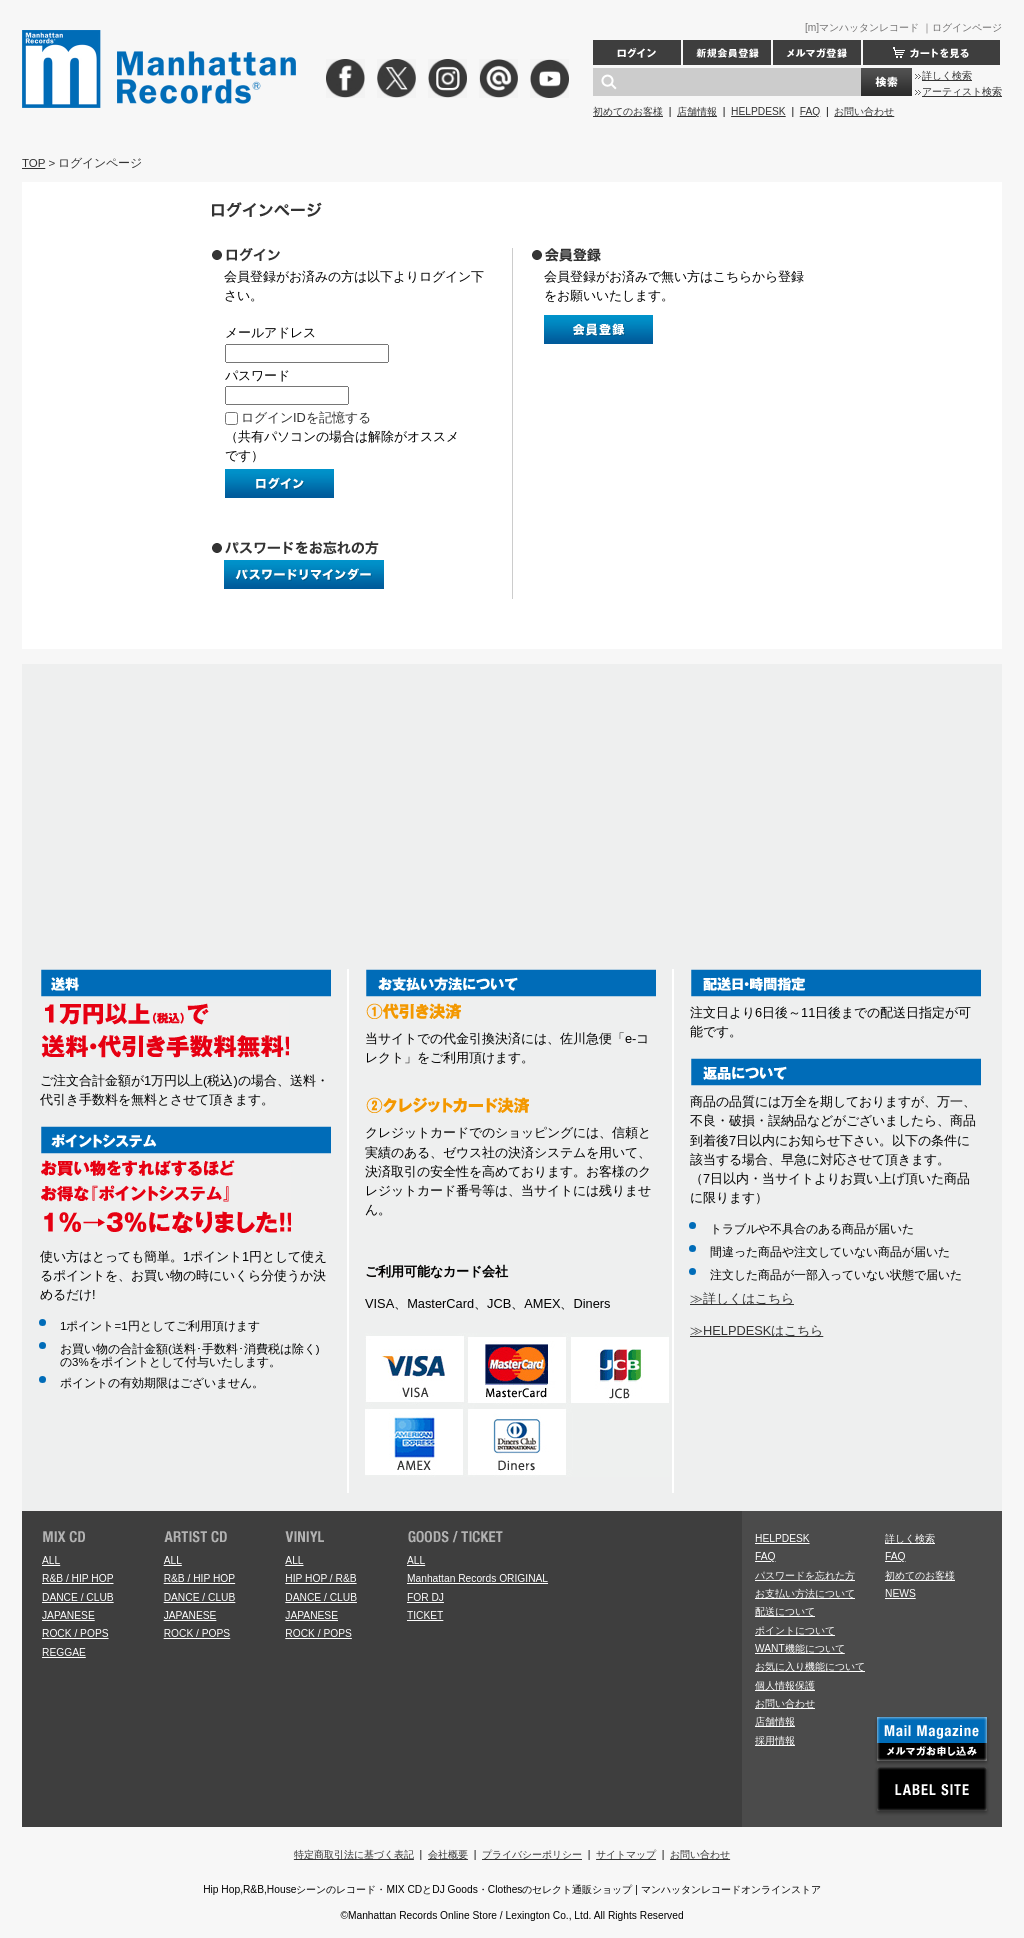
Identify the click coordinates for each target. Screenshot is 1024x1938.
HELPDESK (758, 111)
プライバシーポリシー (532, 1854)
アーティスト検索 (962, 91)
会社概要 (448, 1854)
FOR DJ (425, 1597)
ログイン (637, 52)
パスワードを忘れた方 (805, 1575)
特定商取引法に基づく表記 (354, 1854)
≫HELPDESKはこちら (756, 1330)
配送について (785, 1611)
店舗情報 (697, 111)
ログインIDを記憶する (306, 417)
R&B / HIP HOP (77, 1578)
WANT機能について (800, 1648)
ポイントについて (795, 1630)
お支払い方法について (805, 1593)
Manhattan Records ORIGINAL (477, 1578)
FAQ (810, 111)
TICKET (425, 1615)
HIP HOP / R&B (320, 1578)
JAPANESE (68, 1615)
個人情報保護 (785, 1685)
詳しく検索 (947, 75)
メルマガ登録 (817, 52)
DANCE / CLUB (78, 1597)
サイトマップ (626, 1854)
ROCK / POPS (75, 1633)
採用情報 (775, 1740)
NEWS (900, 1593)
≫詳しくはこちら (742, 1298)
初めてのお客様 (628, 111)
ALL (51, 1560)
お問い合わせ (864, 111)
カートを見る (931, 52)
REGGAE (64, 1652)
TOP (33, 163)
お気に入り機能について (810, 1666)
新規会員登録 (727, 52)
